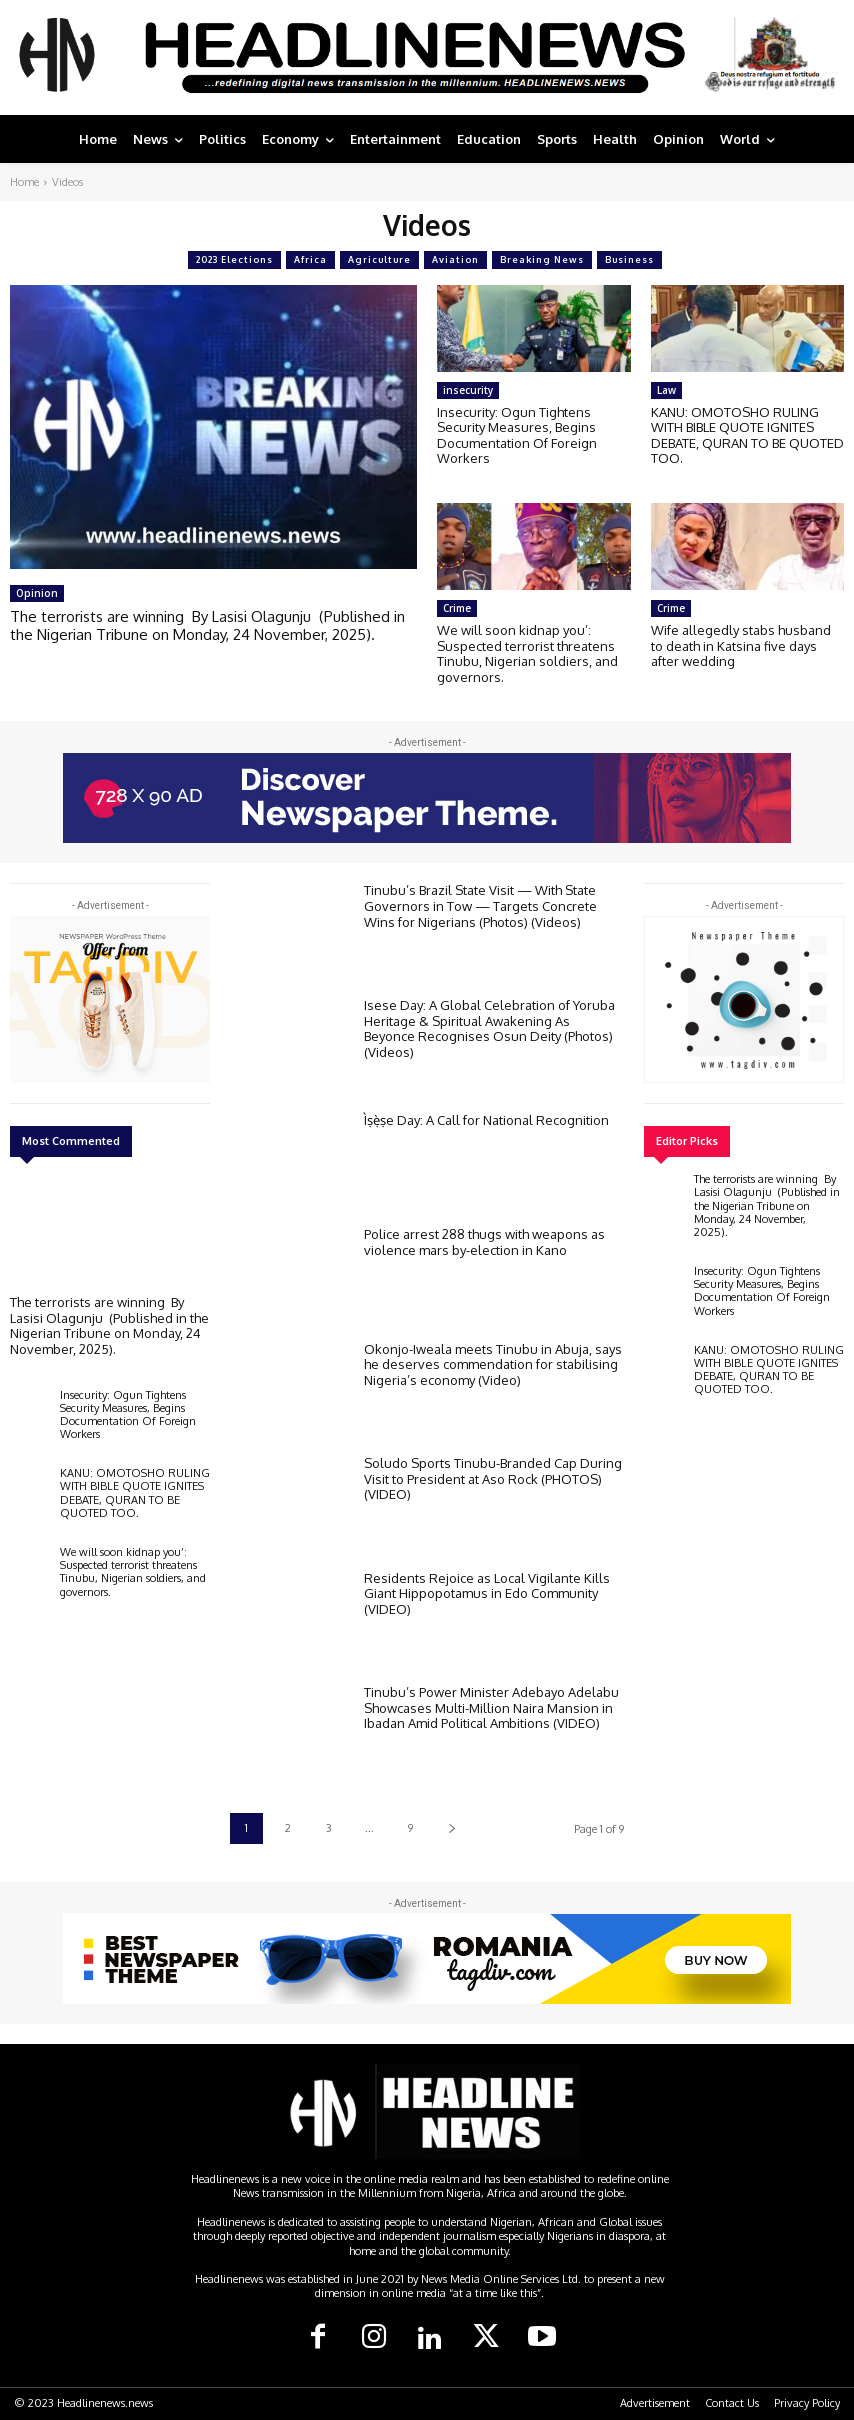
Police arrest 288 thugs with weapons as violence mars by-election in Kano (484, 1242)
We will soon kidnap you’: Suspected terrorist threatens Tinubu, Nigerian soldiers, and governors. (527, 653)
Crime (457, 608)
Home (24, 182)
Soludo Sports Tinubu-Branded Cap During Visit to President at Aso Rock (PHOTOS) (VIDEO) (493, 1478)
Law (666, 390)
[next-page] (451, 1828)
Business (629, 260)
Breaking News (542, 260)
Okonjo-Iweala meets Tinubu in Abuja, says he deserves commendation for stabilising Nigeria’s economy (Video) (493, 1364)
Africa (310, 260)
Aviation (455, 260)
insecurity (468, 390)
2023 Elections (234, 260)
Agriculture (379, 260)
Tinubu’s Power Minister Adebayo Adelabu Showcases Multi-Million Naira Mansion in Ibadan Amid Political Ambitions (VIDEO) (491, 1707)
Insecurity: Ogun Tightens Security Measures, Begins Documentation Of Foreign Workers (517, 435)
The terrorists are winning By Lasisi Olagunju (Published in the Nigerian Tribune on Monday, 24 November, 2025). (207, 625)
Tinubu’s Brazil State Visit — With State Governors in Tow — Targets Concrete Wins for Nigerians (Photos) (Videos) (480, 905)
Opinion (37, 593)
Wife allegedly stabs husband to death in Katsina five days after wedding (741, 645)
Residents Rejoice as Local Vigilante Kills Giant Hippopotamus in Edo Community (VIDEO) (487, 1593)
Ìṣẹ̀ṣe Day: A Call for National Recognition (486, 1120)
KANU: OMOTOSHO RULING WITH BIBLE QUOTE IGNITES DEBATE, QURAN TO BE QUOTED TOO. (747, 435)
